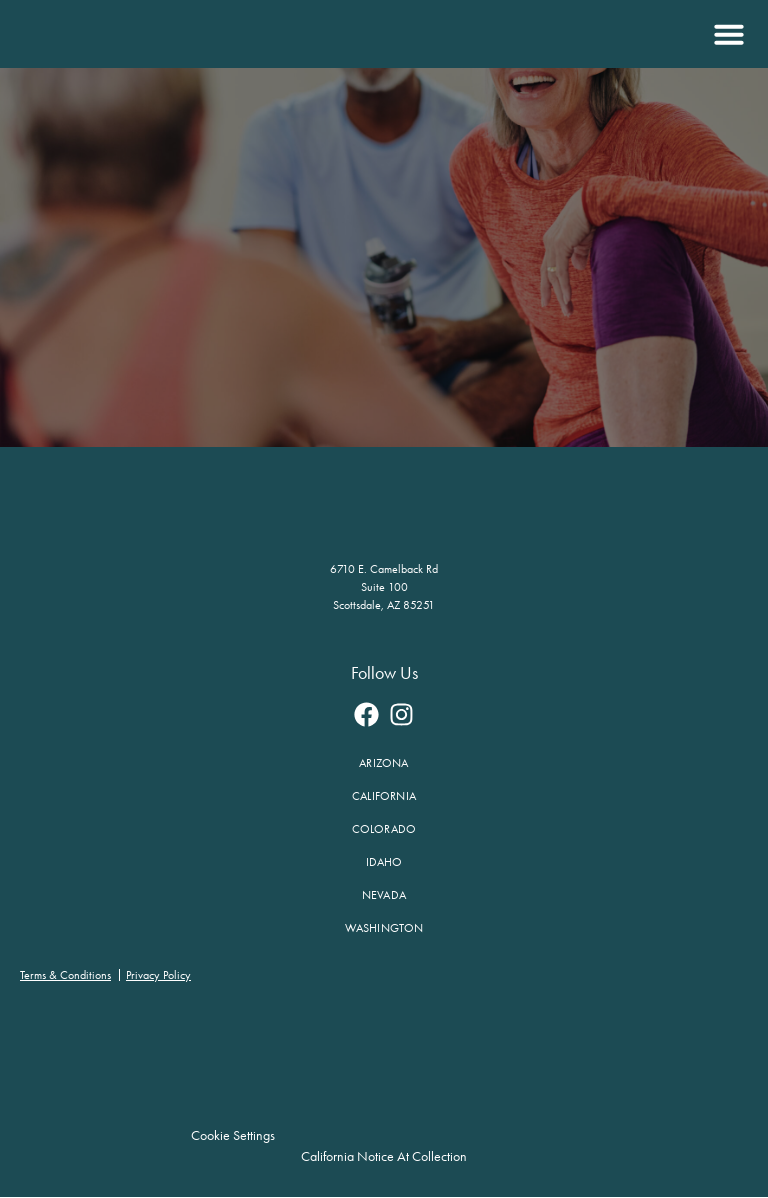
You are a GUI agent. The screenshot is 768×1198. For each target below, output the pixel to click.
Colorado (384, 829)
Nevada (384, 895)
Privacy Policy (158, 975)
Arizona (383, 763)
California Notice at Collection (384, 1156)
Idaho (384, 862)
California (384, 796)
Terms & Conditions (65, 975)
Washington (384, 928)
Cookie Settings (234, 1135)
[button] (726, 34)
